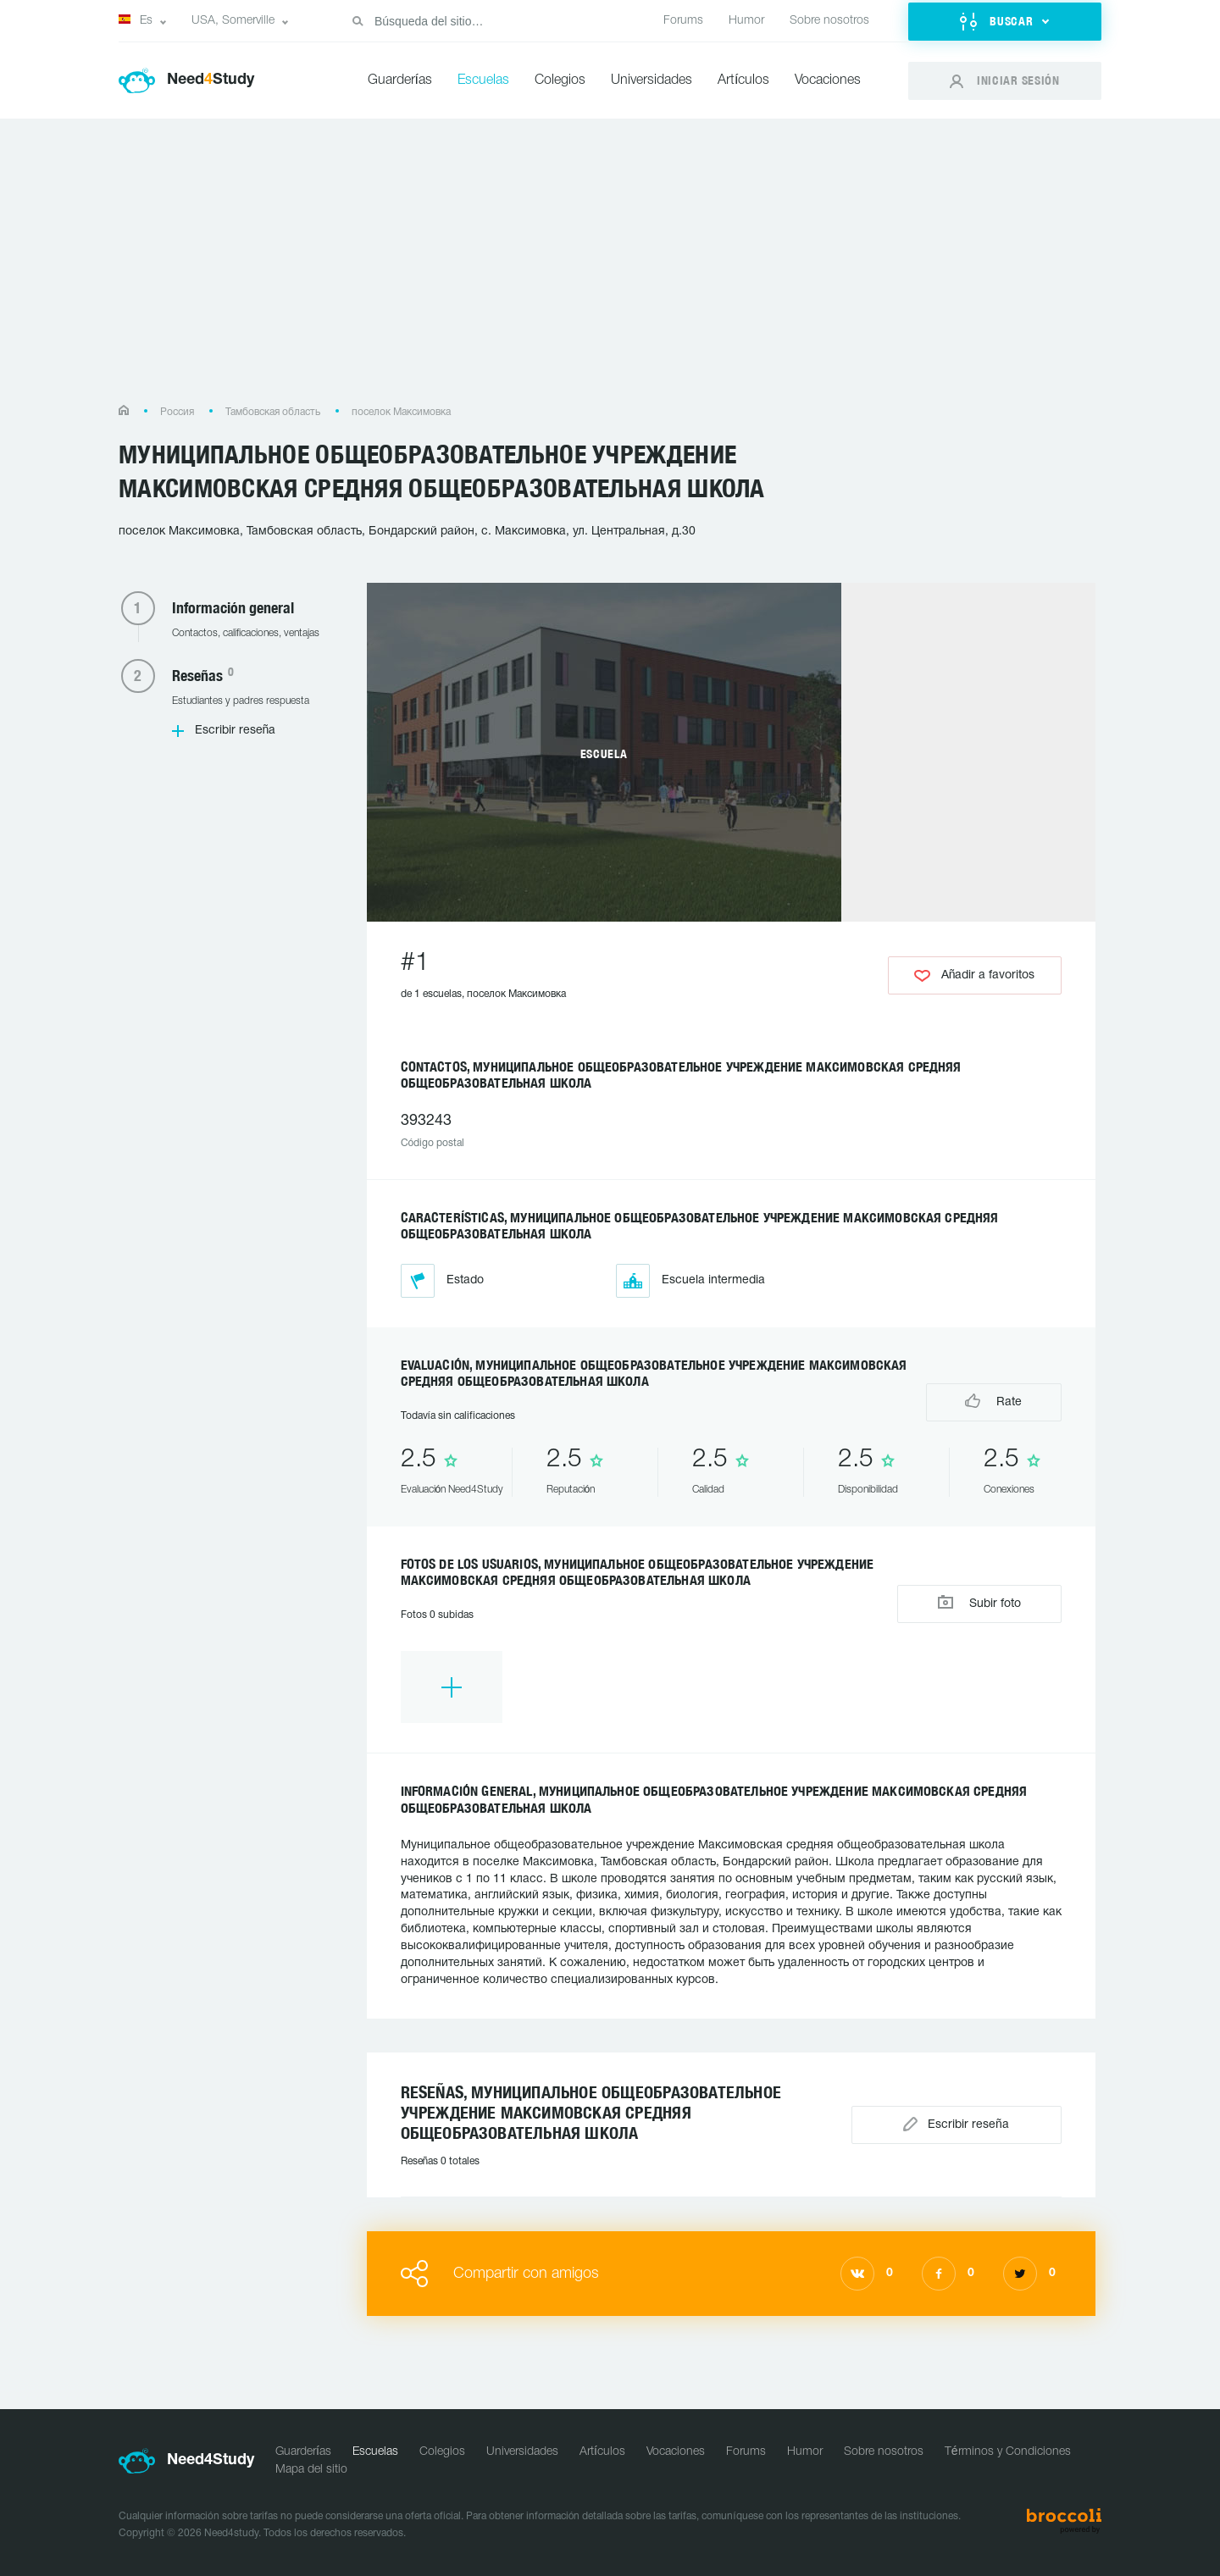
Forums (683, 20)
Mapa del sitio (311, 2469)
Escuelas (483, 80)
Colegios (560, 80)
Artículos (743, 80)
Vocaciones (828, 80)
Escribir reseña (235, 730)
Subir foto (979, 1602)
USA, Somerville (232, 20)
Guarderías (400, 80)
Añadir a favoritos (974, 976)
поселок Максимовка (401, 412)
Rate (993, 1400)
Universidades (651, 80)
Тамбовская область (272, 412)
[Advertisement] (610, 269)
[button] (1004, 22)
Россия (177, 412)
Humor (746, 20)
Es (135, 20)
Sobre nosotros (829, 20)
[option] (451, 1687)
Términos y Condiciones (1008, 2451)
